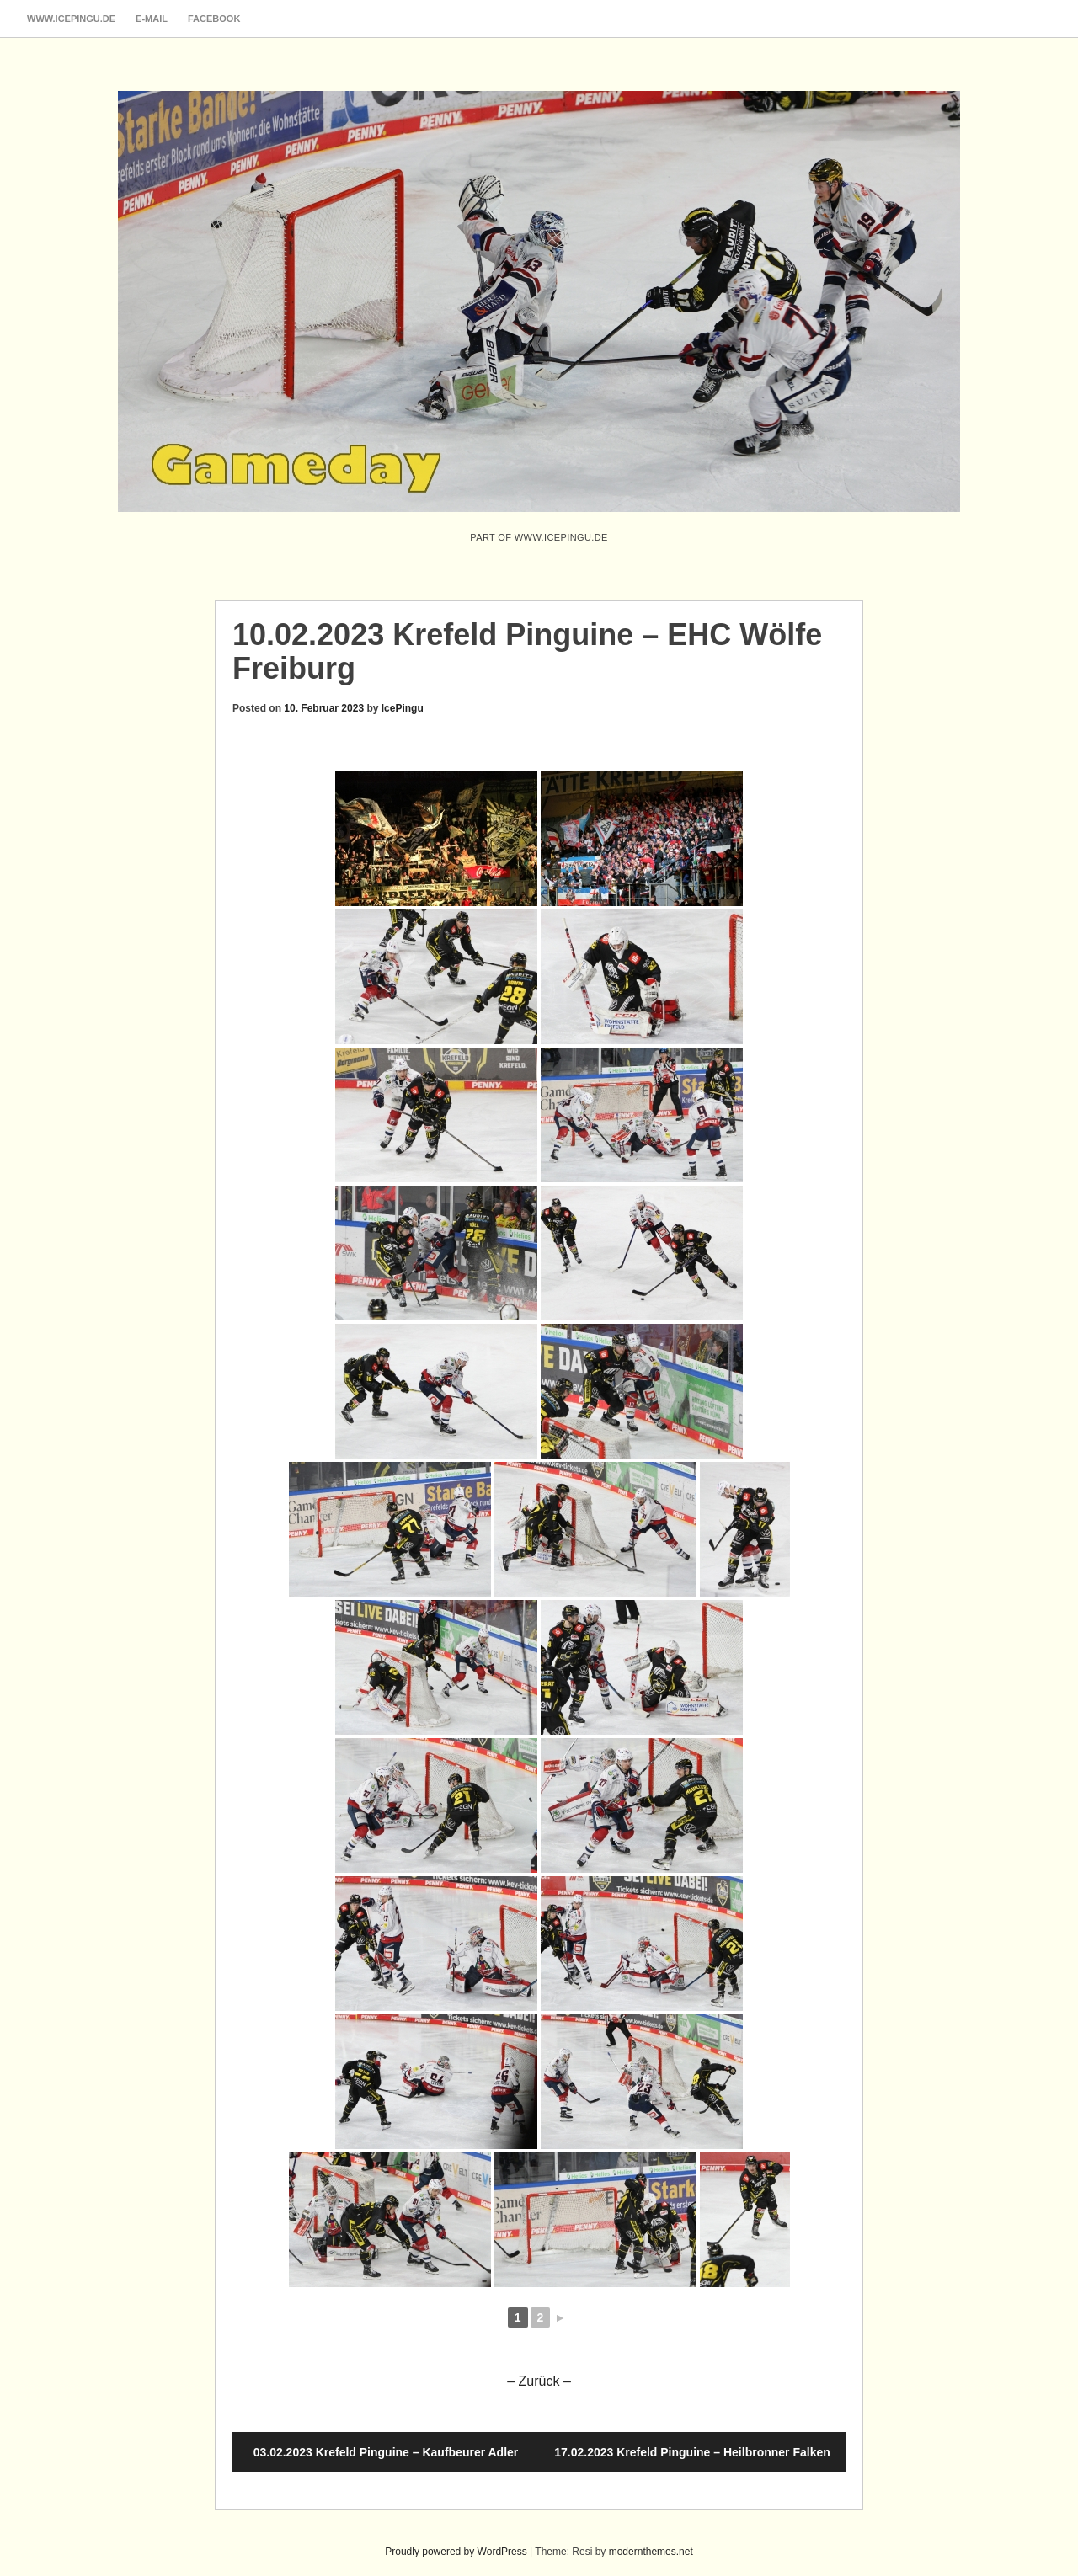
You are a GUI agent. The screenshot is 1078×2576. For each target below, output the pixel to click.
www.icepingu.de (71, 18)
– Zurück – (539, 2381)
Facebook (214, 18)
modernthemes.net (651, 2551)
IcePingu (403, 708)
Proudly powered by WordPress (456, 2551)
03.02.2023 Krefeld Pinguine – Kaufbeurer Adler (386, 2452)
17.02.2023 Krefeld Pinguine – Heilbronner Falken (692, 2452)
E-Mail (152, 18)
